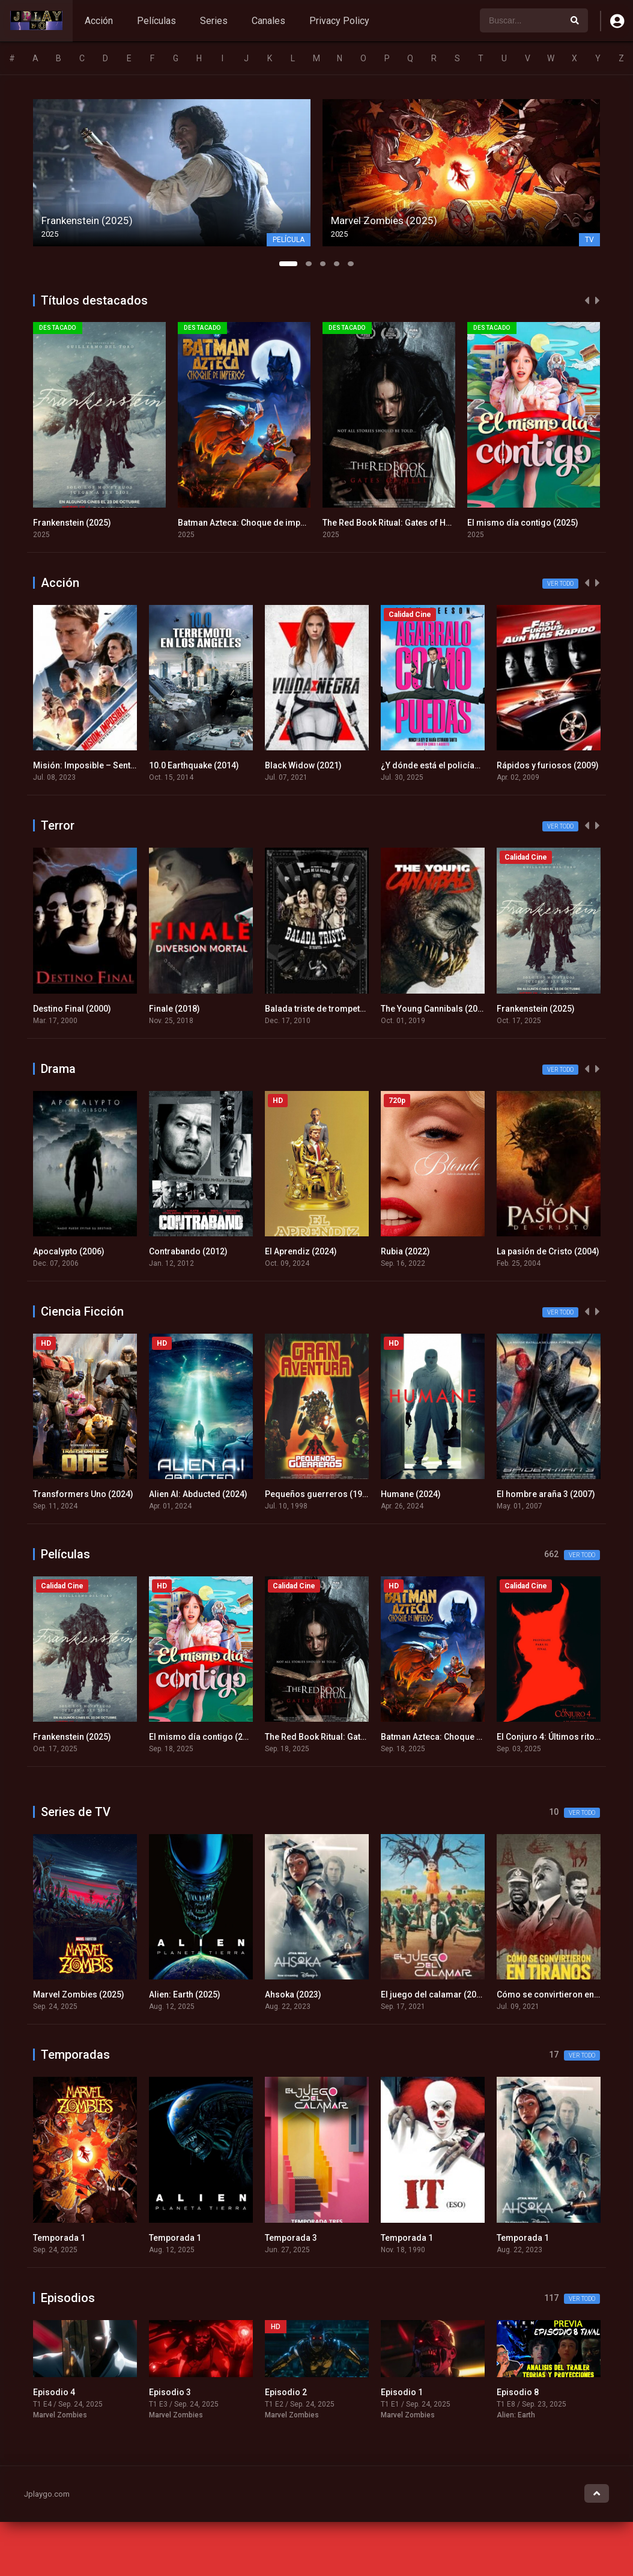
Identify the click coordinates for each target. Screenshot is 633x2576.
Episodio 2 (286, 2392)
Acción (99, 20)
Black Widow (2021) (303, 765)
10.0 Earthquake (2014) (194, 765)
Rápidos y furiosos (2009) (548, 765)
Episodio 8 (518, 2392)
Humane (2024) (411, 1494)
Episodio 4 (54, 2392)
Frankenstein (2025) (72, 522)
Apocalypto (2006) (68, 1251)
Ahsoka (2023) (293, 1994)
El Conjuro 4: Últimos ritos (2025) (561, 1737)
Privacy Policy (339, 20)
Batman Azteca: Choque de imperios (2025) (263, 522)
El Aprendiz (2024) (301, 1251)
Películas (156, 20)
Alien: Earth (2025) (184, 1994)
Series (214, 20)
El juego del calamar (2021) (435, 1994)
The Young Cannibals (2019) (435, 1008)
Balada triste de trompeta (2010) (328, 1008)
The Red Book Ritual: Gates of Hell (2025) (402, 522)
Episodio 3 (170, 2392)
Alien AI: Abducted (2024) (198, 1494)
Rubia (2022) (405, 1251)
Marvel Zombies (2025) (78, 1994)
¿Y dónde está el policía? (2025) (443, 765)
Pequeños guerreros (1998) (320, 1494)
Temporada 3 (291, 2238)
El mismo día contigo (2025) (522, 522)
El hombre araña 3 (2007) (546, 1494)
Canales (268, 20)
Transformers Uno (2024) (83, 1494)
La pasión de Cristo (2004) (548, 1251)
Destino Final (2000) (72, 1008)
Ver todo (560, 583)
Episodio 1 (402, 2392)
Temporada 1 (59, 2238)
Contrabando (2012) (188, 1251)
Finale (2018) (174, 1008)
